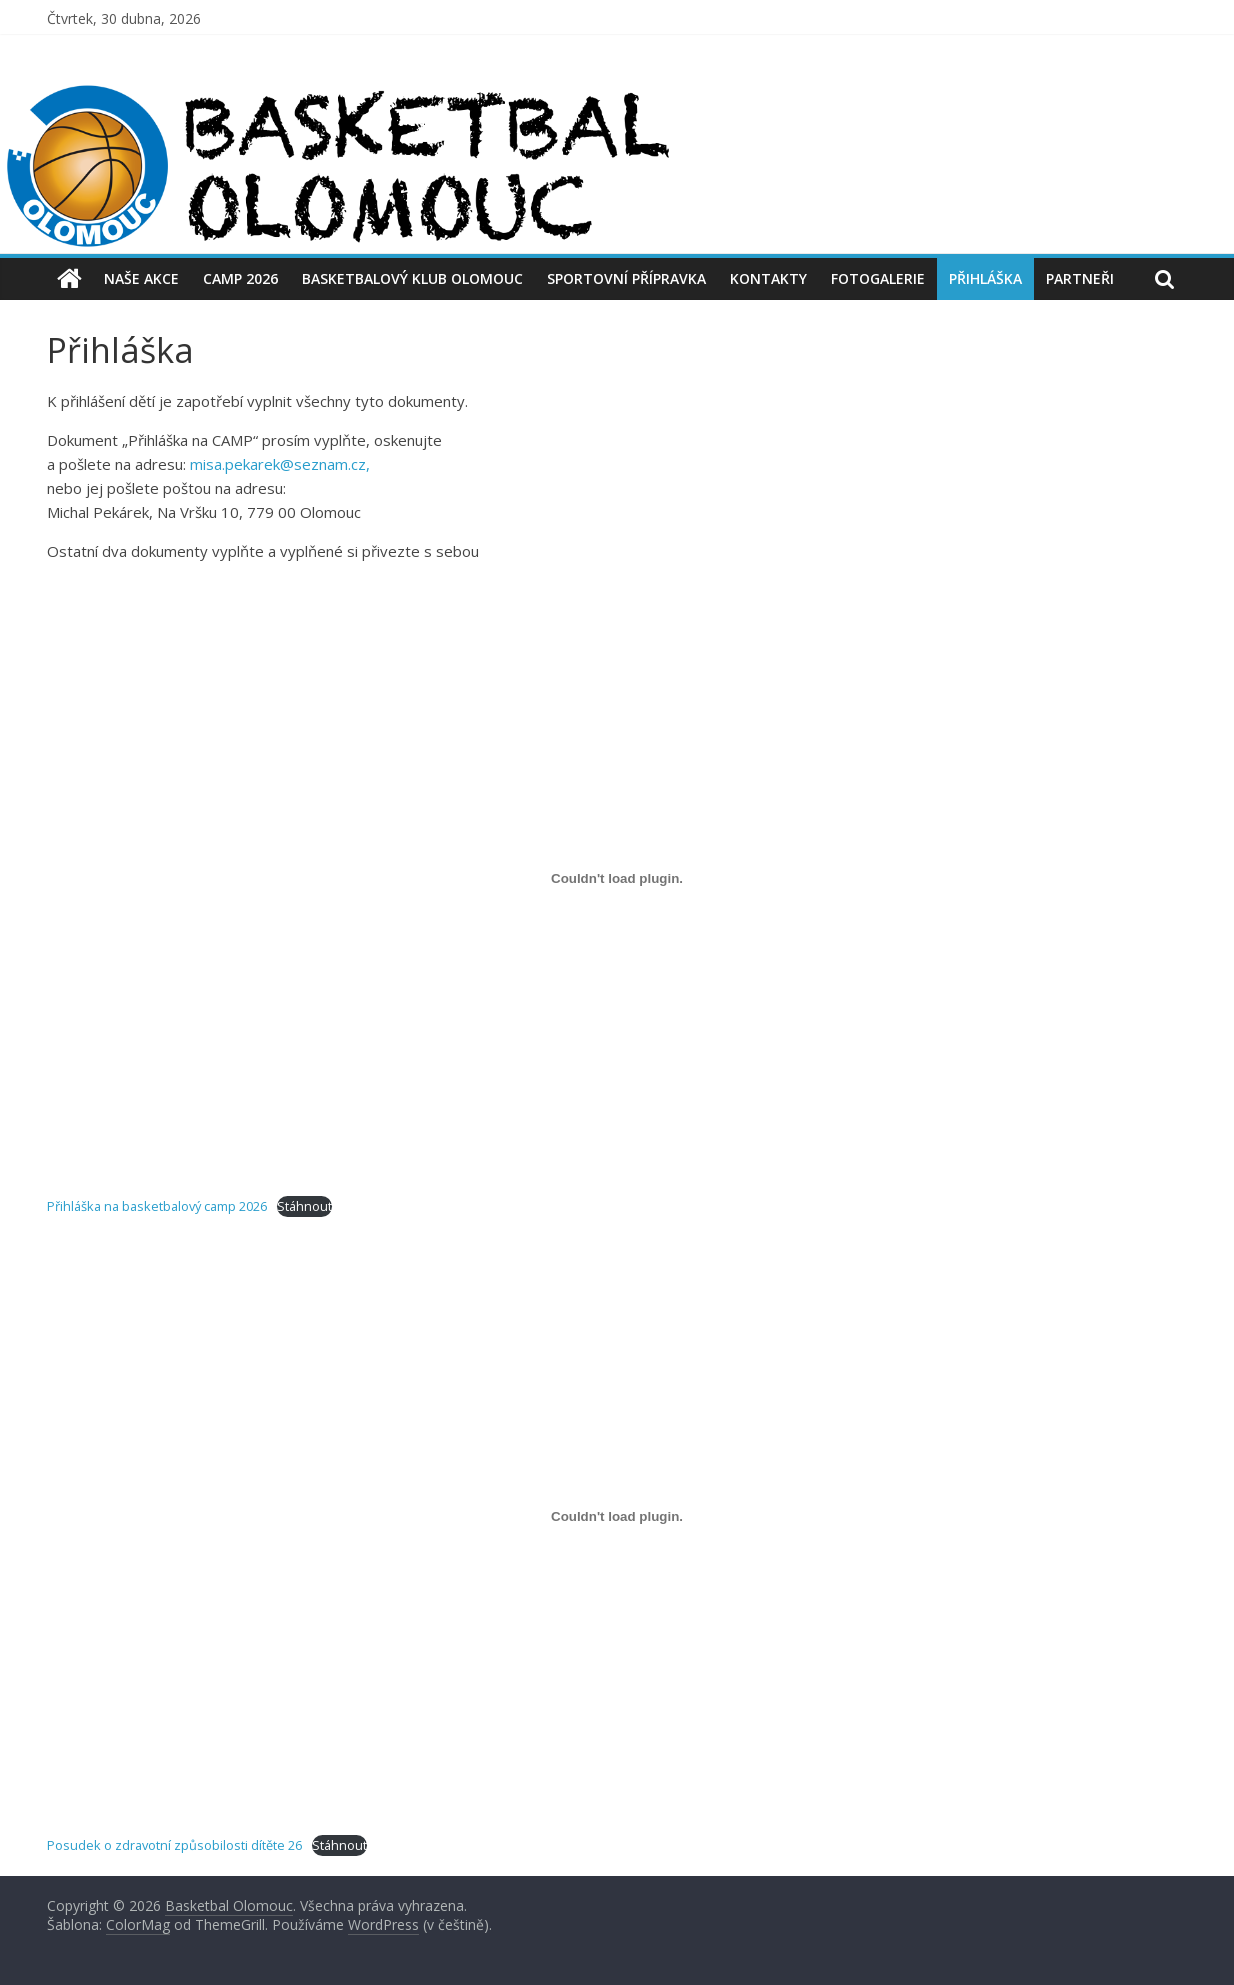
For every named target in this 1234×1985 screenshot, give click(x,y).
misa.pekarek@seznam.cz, (280, 464)
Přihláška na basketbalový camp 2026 (157, 1206)
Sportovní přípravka (626, 278)
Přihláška (985, 278)
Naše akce (141, 278)
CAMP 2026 (240, 278)
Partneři (1080, 278)
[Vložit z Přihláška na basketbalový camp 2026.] (617, 878)
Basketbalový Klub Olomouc (412, 278)
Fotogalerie (878, 278)
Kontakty (768, 278)
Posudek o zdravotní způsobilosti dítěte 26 (174, 1845)
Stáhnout (304, 1206)
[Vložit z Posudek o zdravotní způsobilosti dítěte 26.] (617, 1517)
